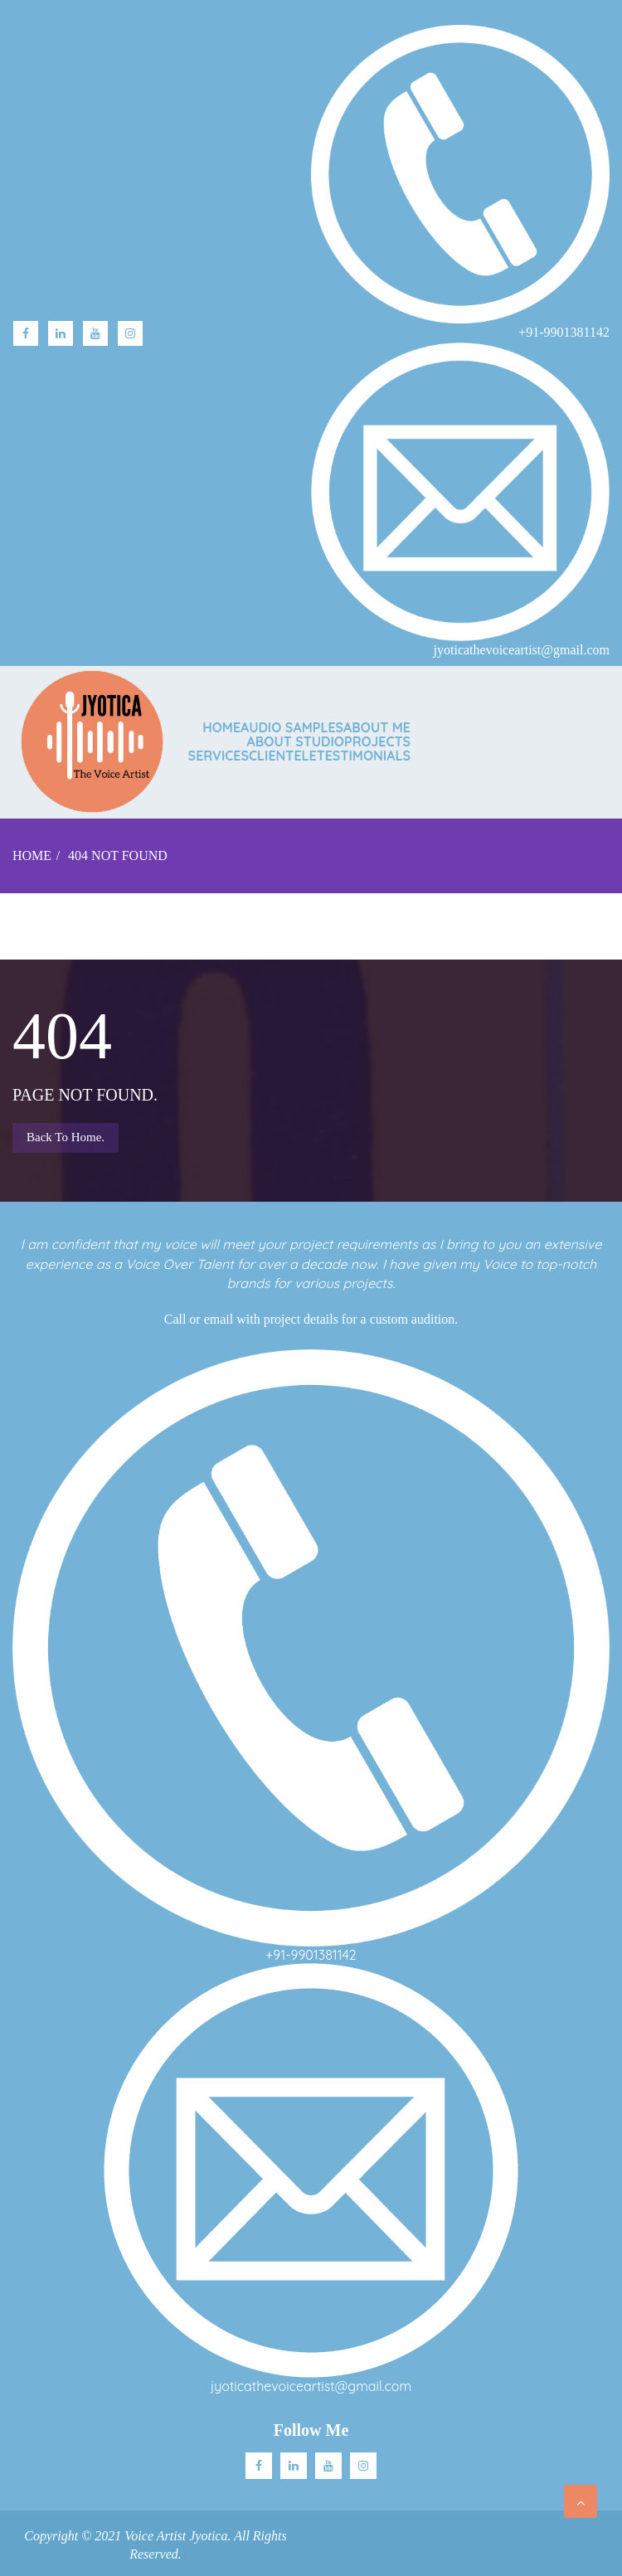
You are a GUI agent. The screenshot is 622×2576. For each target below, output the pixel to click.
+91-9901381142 (310, 1955)
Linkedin (293, 2465)
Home (221, 727)
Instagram (130, 333)
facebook (25, 333)
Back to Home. (65, 1137)
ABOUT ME (377, 727)
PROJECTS (377, 741)
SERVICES (218, 755)
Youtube (95, 333)
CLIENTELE (283, 755)
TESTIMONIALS (364, 755)
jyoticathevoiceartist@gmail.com (311, 2386)
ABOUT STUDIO (295, 741)
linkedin (60, 333)
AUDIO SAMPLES (292, 727)
